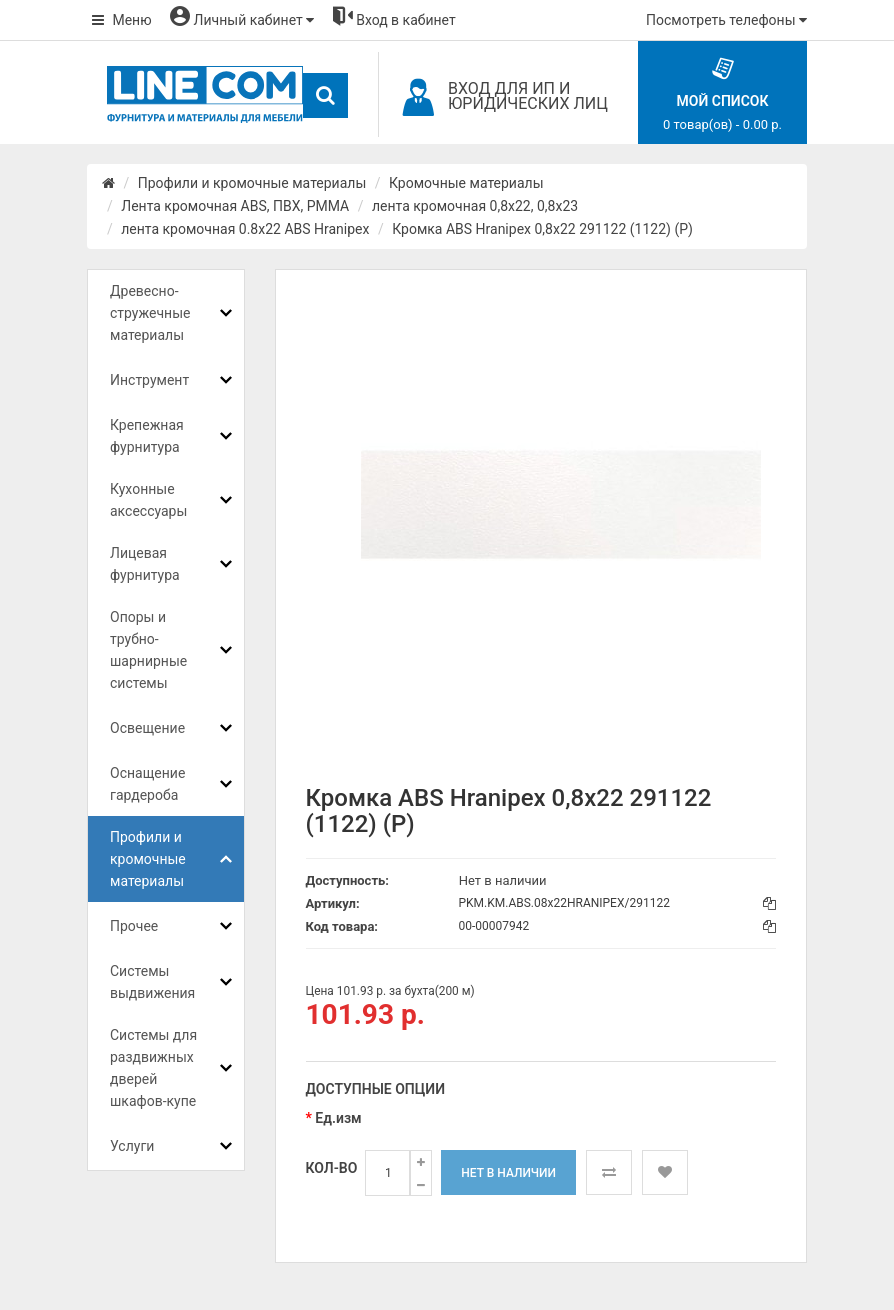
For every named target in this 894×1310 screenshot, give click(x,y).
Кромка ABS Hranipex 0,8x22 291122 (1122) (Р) (542, 229)
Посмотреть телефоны (726, 20)
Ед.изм (338, 1118)
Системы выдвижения (152, 982)
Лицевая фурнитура (145, 564)
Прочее (134, 926)
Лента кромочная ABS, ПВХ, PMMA (235, 206)
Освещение (147, 728)
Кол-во (332, 1168)
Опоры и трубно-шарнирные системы (148, 650)
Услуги (132, 1146)
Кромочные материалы (466, 183)
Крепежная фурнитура (147, 436)
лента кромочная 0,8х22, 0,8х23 (475, 206)
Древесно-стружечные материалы (150, 313)
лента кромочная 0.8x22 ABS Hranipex (245, 229)
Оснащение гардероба (147, 784)
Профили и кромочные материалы (252, 183)
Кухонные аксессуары (148, 500)
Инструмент (149, 380)
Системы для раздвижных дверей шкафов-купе (153, 1068)
